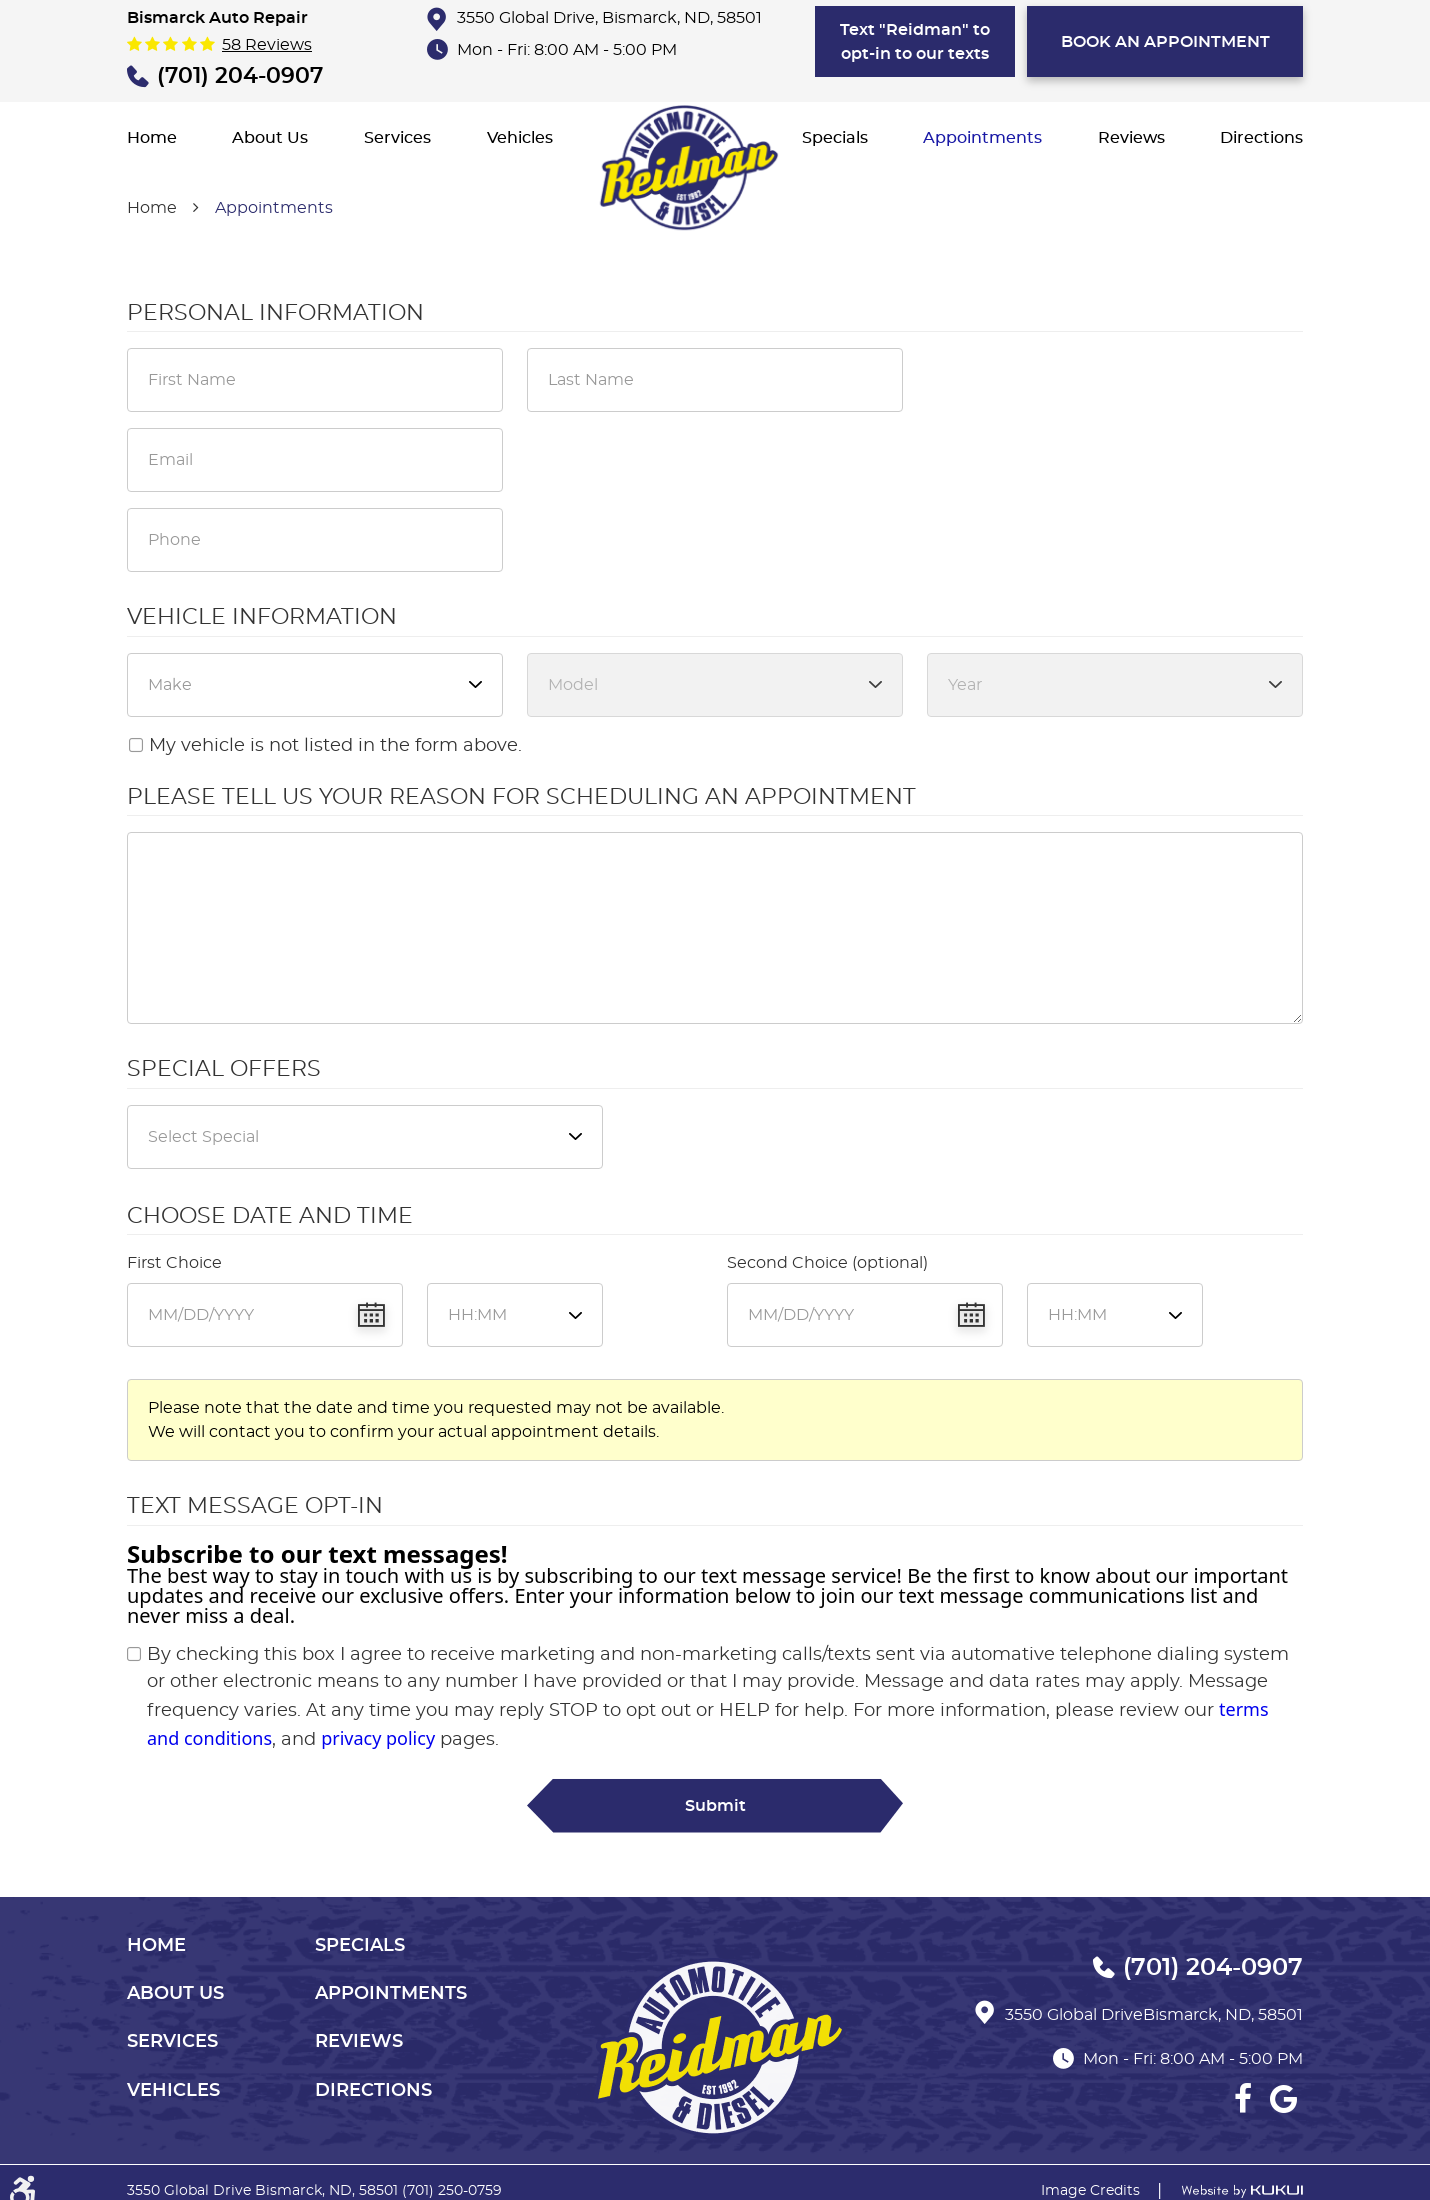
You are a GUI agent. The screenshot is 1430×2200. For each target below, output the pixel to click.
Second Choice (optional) (827, 1263)
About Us (270, 138)
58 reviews (267, 45)
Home (152, 138)
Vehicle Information (262, 617)
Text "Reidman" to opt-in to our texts (915, 42)
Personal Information (275, 313)
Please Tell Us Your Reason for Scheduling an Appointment (521, 797)
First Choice (174, 1263)
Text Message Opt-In (255, 1506)
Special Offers (224, 1069)
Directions (1261, 138)
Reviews (1131, 138)
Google (1283, 2099)
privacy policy (378, 1738)
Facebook (1243, 2099)
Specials (835, 138)
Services (397, 138)
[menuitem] (152, 138)
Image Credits (1090, 2191)
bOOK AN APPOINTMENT (1165, 42)
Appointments (982, 138)
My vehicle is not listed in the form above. (335, 746)
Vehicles (520, 138)
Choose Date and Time (270, 1216)
